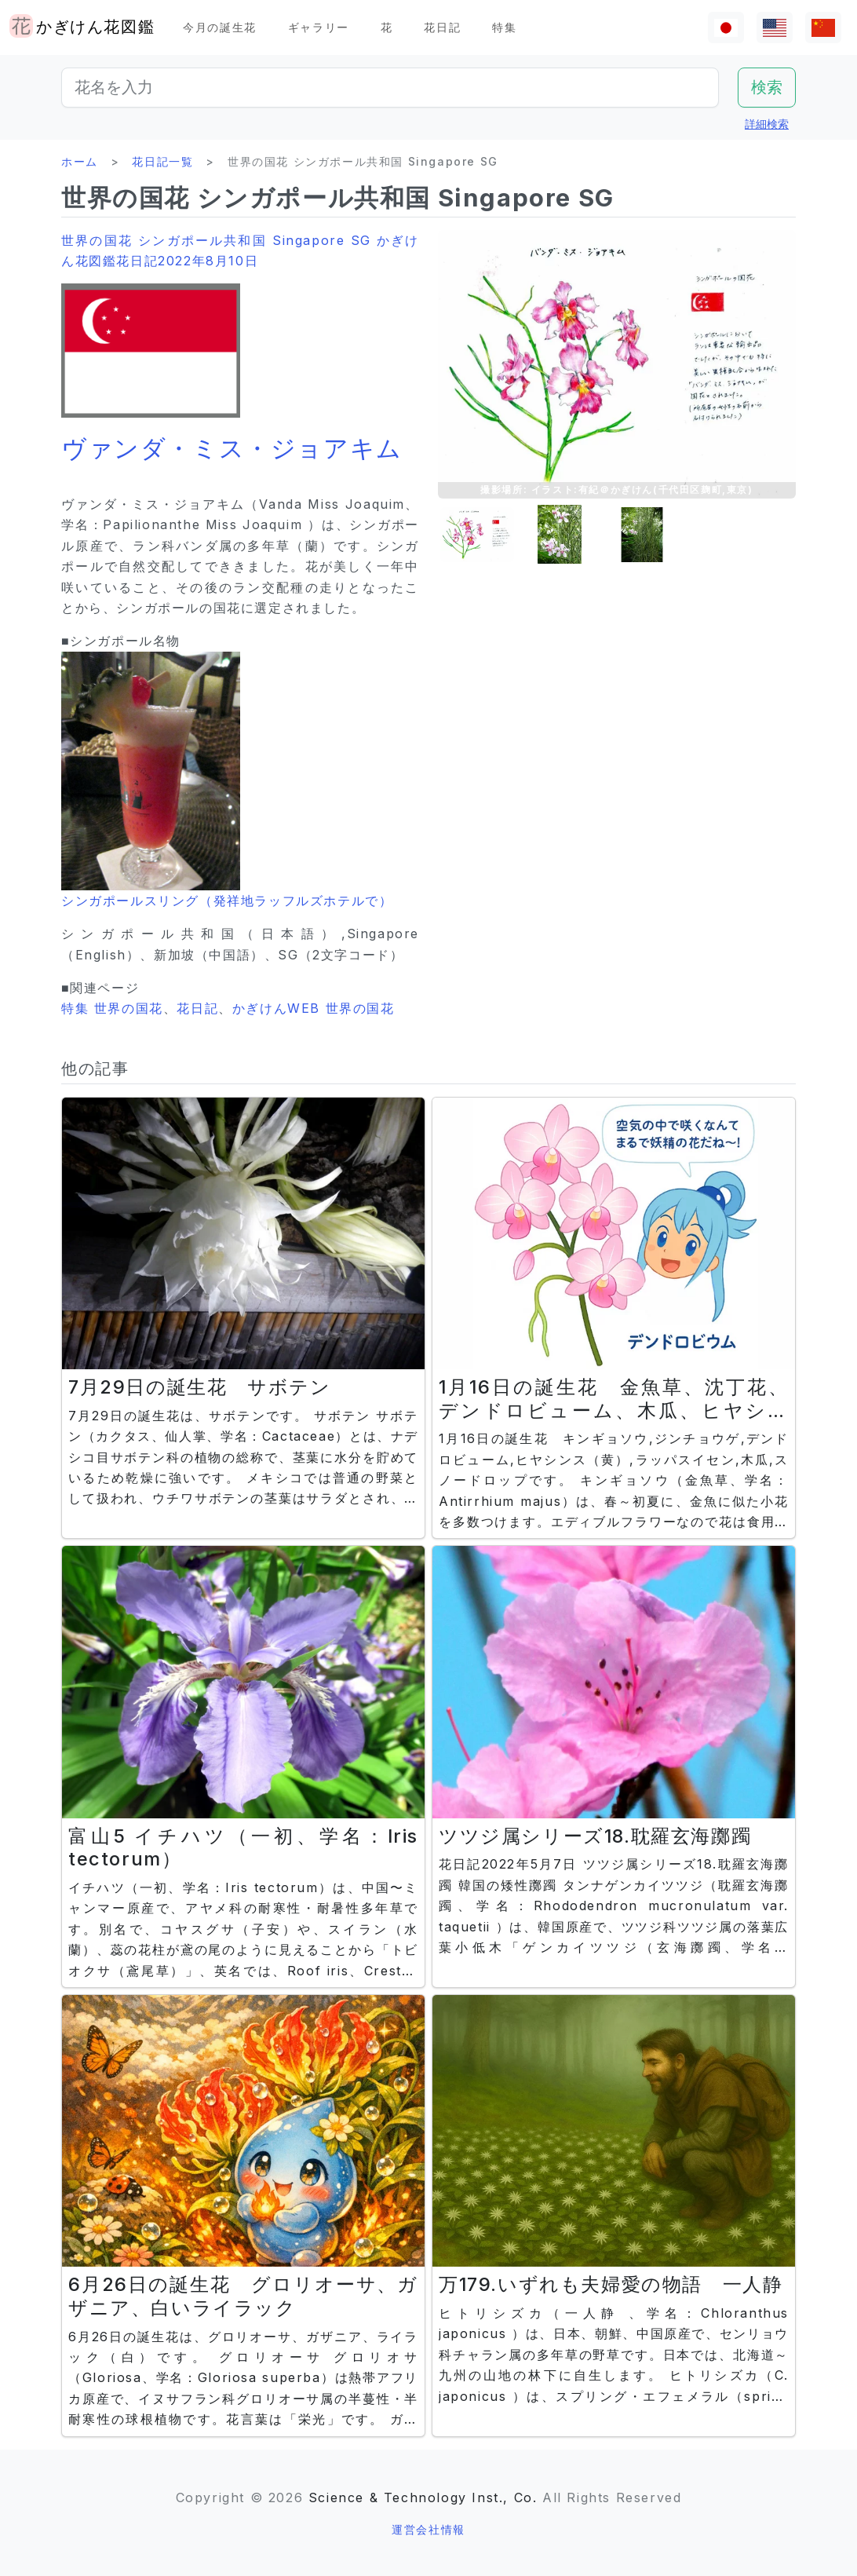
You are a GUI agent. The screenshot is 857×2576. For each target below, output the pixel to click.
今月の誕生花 (220, 27)
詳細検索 (767, 123)
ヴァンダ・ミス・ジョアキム (232, 447)
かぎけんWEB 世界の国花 (313, 1008)
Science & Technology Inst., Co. (423, 2497)
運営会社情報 (428, 2529)
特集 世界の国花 (112, 1008)
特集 (504, 27)
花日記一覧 (162, 161)
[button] (477, 535)
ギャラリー (318, 27)
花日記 (442, 27)
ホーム (79, 161)
